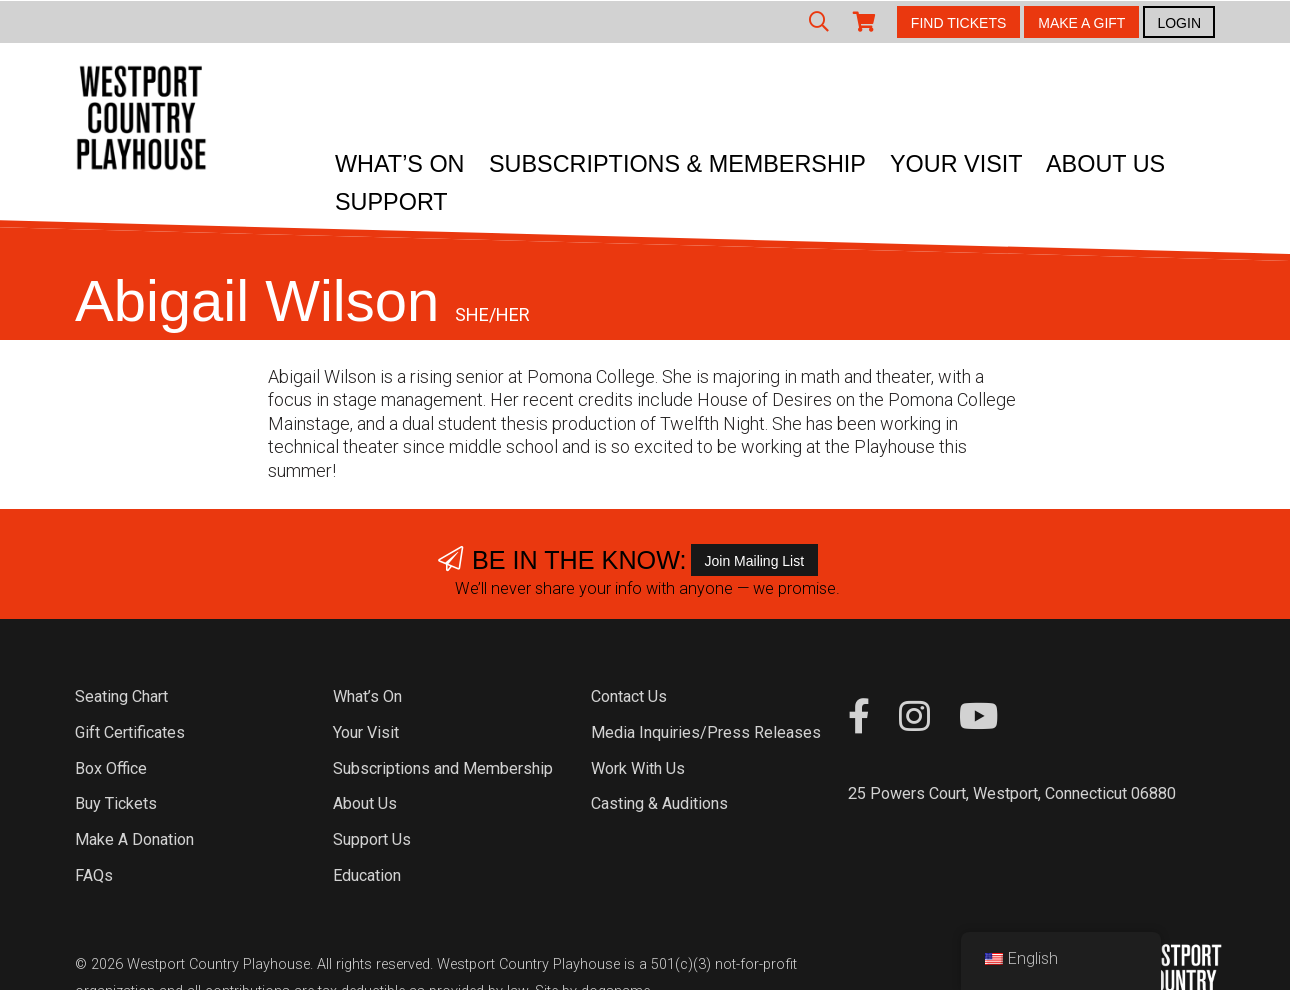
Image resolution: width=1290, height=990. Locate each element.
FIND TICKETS (958, 23)
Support (391, 202)
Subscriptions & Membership (677, 164)
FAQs (94, 875)
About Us (1105, 164)
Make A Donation (134, 839)
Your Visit (956, 164)
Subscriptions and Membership (443, 768)
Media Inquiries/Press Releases (706, 732)
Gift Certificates (130, 732)
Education (367, 875)
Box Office (111, 768)
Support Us (372, 839)
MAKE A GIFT (1081, 23)
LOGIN (1179, 23)
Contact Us (629, 696)
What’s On (400, 164)
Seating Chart (121, 696)
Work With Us (638, 768)
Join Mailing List (755, 561)
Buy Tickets (116, 803)
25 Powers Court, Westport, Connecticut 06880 (1012, 793)
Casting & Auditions (659, 803)
